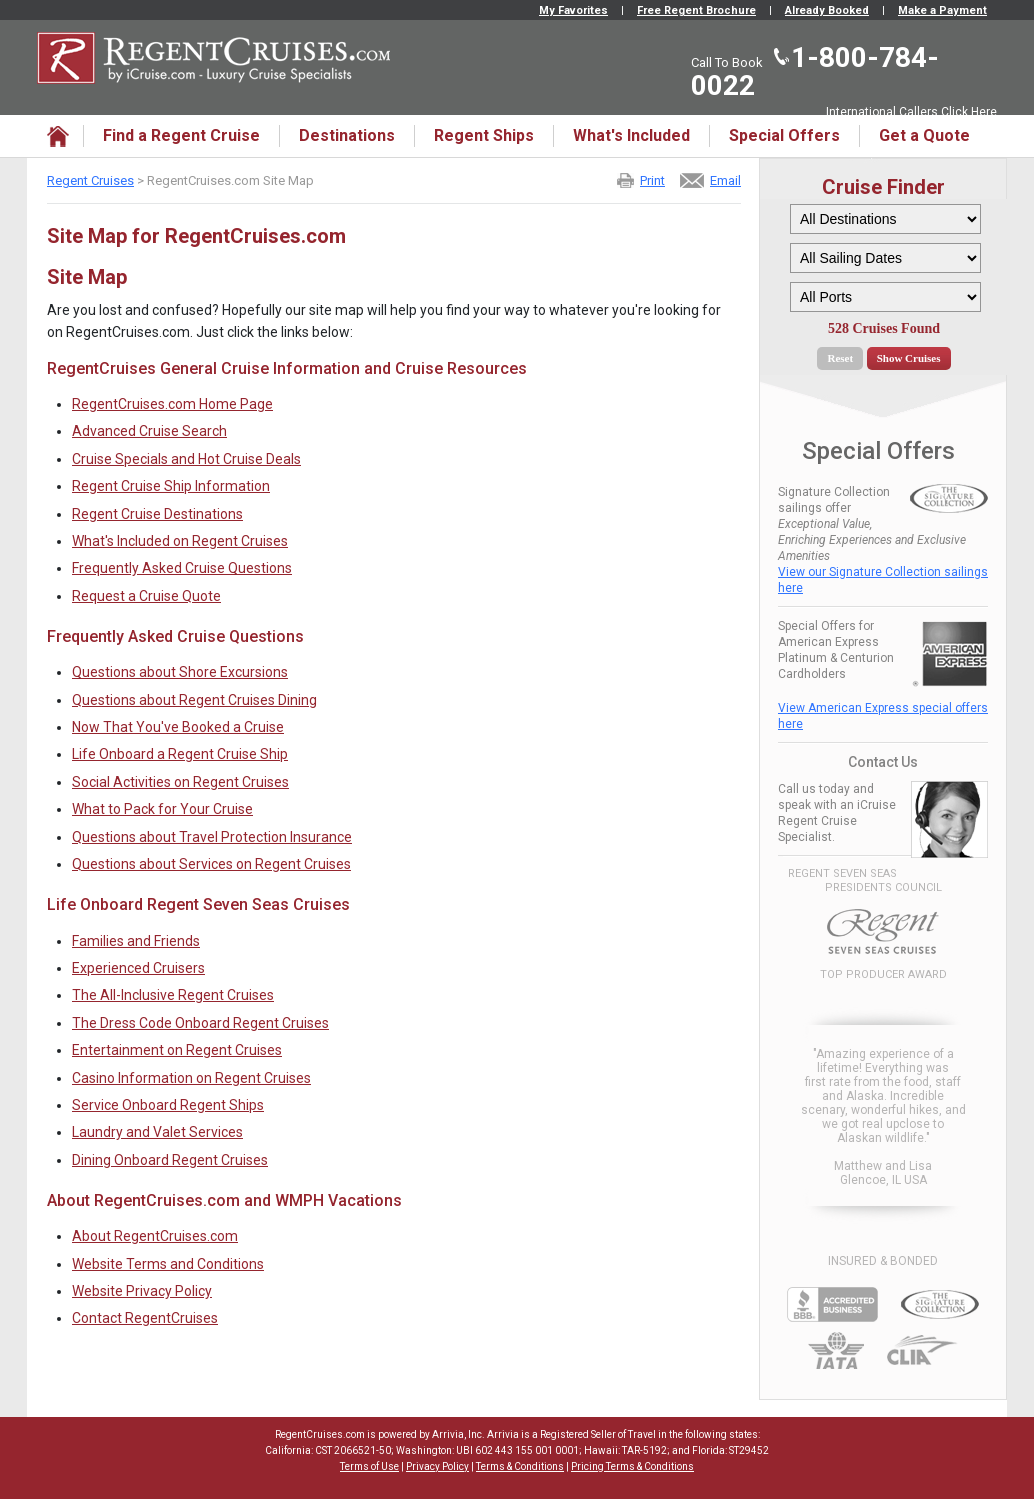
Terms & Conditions (520, 1466)
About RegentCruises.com (155, 1236)
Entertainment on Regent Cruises (177, 1050)
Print (652, 180)
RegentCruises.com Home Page (172, 404)
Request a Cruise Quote (146, 596)
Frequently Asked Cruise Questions (182, 568)
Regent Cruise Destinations (157, 514)
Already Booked (827, 10)
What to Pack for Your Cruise (162, 809)
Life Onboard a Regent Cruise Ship (180, 754)
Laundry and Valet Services (157, 1132)
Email (725, 180)
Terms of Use (369, 1466)
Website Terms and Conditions (168, 1264)
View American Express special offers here (883, 716)
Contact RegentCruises (145, 1318)
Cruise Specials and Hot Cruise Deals (186, 459)
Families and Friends (136, 941)
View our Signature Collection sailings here (883, 580)
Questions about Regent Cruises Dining (194, 700)
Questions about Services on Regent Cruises (211, 864)
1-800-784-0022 (815, 71)
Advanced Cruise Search (149, 431)
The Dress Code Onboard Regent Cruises (200, 1023)
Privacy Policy (437, 1466)
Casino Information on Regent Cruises (191, 1078)
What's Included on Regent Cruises (180, 541)
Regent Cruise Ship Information (171, 486)
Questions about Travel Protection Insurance (212, 837)
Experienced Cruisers (138, 968)
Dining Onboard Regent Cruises (170, 1160)
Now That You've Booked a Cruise (178, 727)
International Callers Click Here (911, 112)
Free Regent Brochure (696, 10)
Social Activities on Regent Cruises (180, 782)
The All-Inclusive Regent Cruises (173, 995)
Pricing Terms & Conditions (632, 1466)
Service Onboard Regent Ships (168, 1105)
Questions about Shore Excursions (180, 672)
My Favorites (573, 10)
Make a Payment (942, 10)
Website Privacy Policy (142, 1291)
